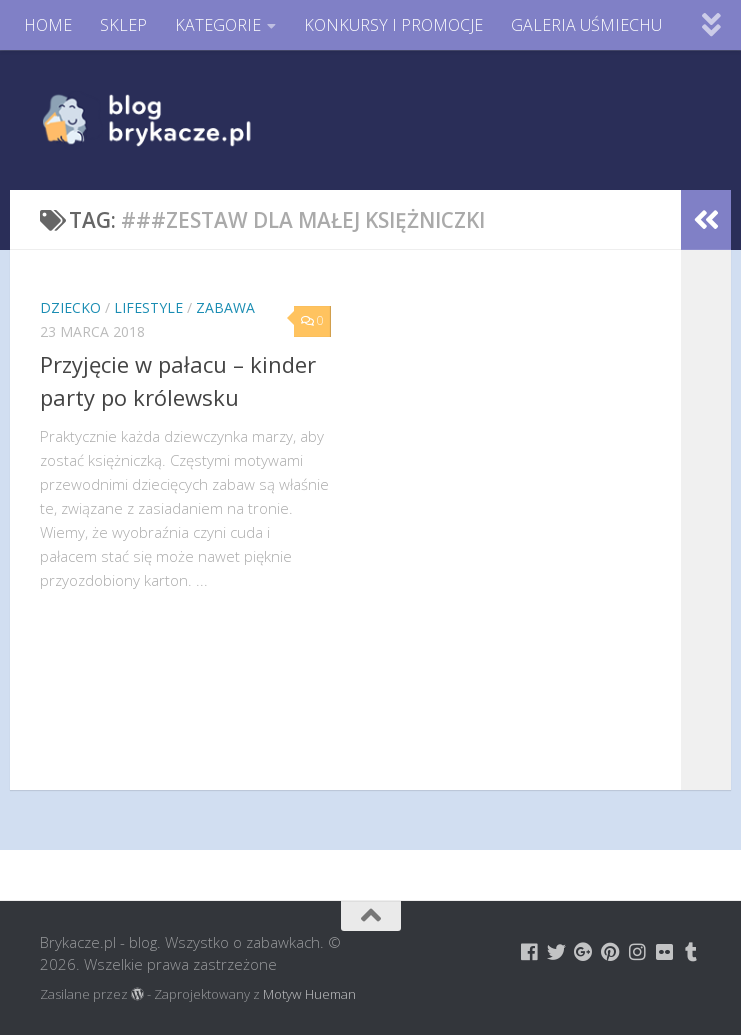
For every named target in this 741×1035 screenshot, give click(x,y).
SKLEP (123, 25)
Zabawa (225, 307)
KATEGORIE (218, 25)
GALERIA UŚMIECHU (586, 25)
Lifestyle (148, 307)
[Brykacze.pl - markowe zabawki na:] (529, 951)
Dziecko (70, 307)
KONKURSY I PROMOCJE (393, 25)
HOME (48, 25)
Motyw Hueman (309, 994)
